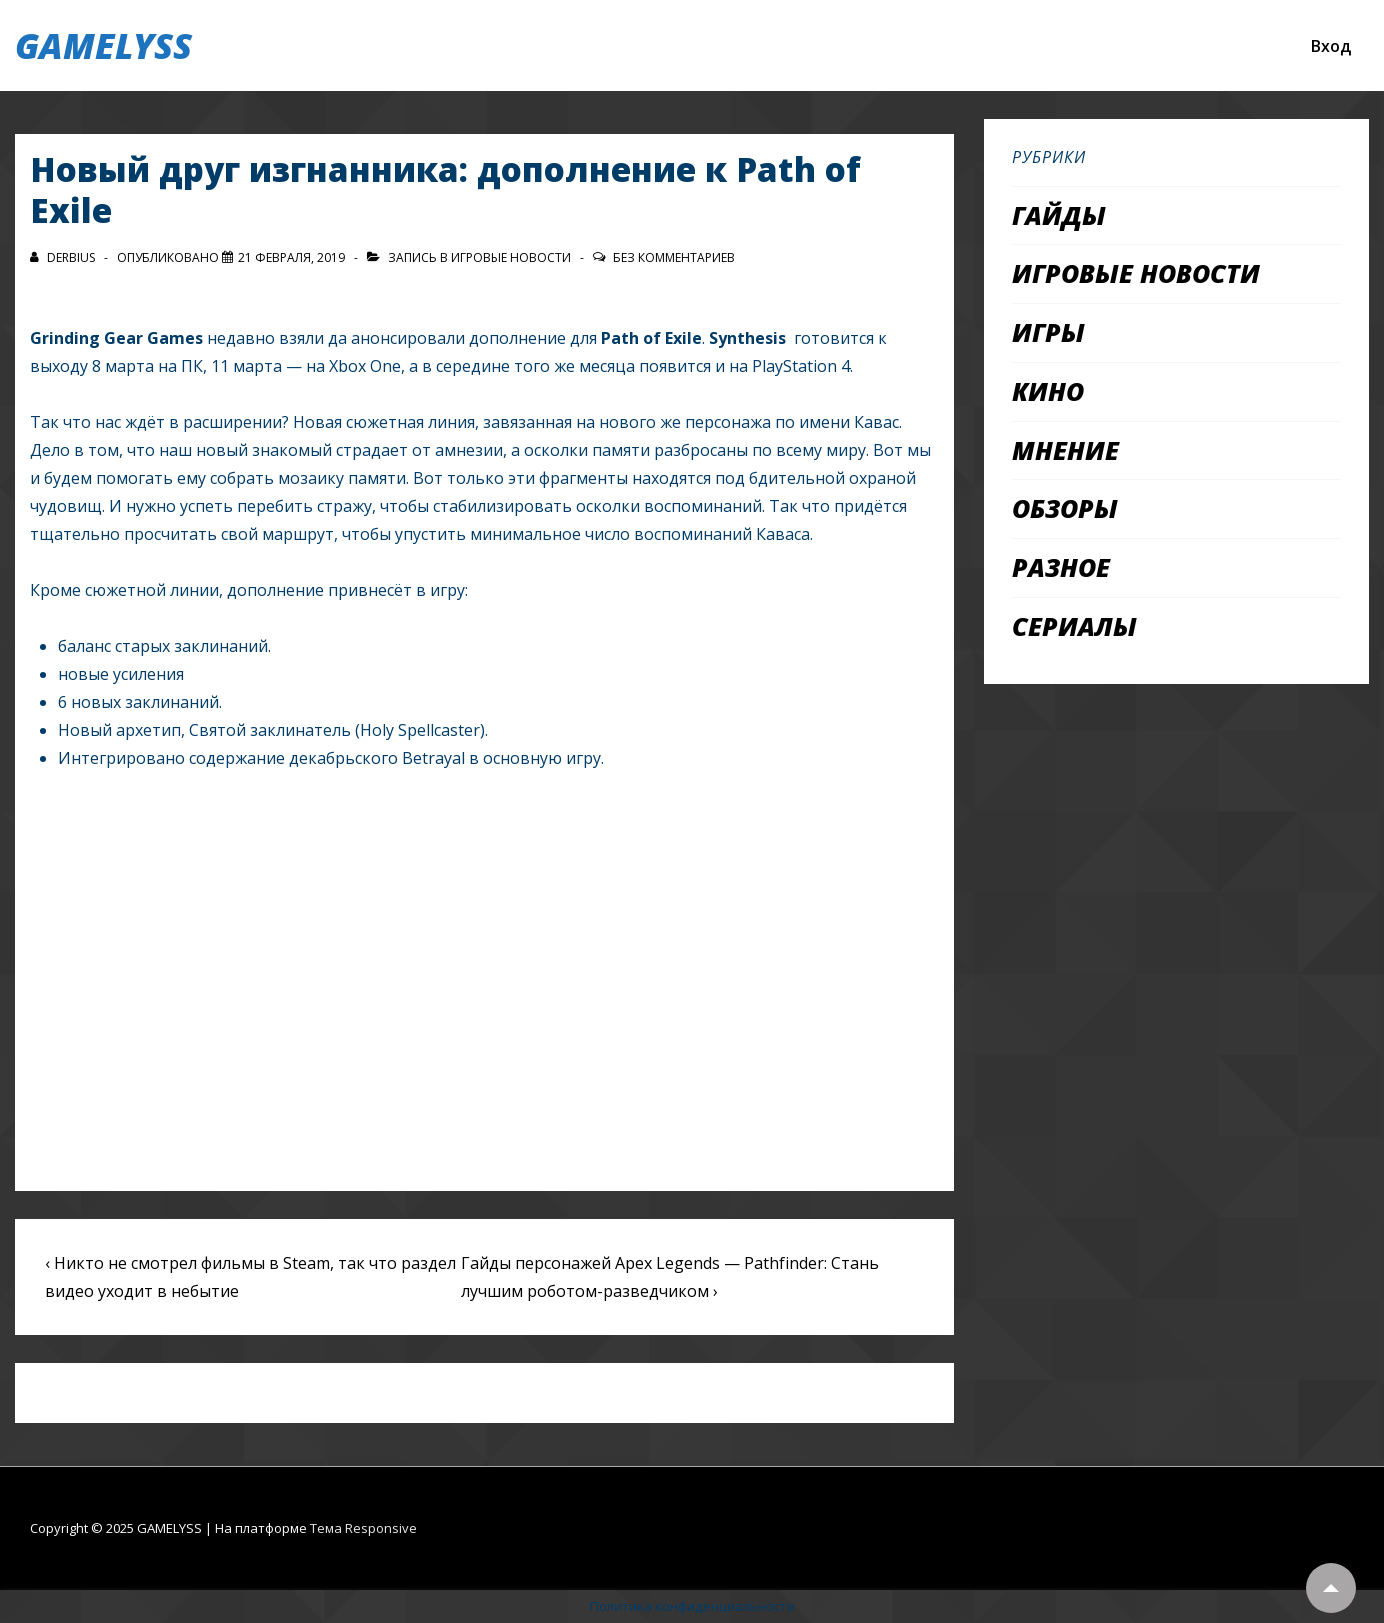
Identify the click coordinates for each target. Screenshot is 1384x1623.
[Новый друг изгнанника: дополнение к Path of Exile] (291, 257)
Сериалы (1074, 626)
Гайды (1059, 215)
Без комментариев (674, 257)
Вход (1331, 46)
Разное (1061, 567)
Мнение (1065, 450)
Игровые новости (511, 257)
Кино (1048, 391)
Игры (1048, 332)
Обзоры (1065, 508)
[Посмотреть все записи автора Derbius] (64, 257)
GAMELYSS (103, 45)
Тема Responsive (363, 1528)
